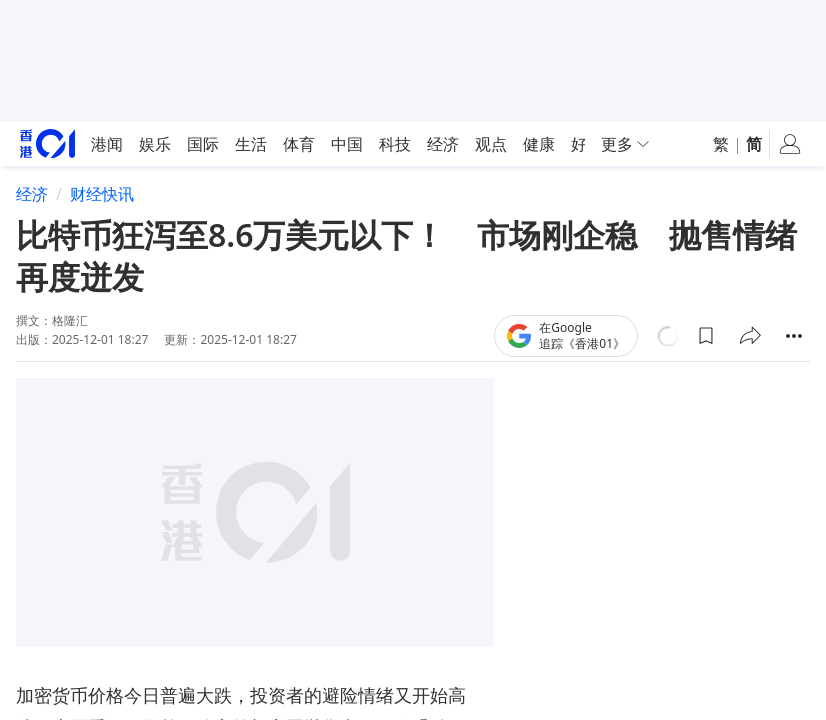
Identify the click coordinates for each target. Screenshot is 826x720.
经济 (32, 194)
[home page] (47, 143)
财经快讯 (102, 194)
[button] (706, 336)
